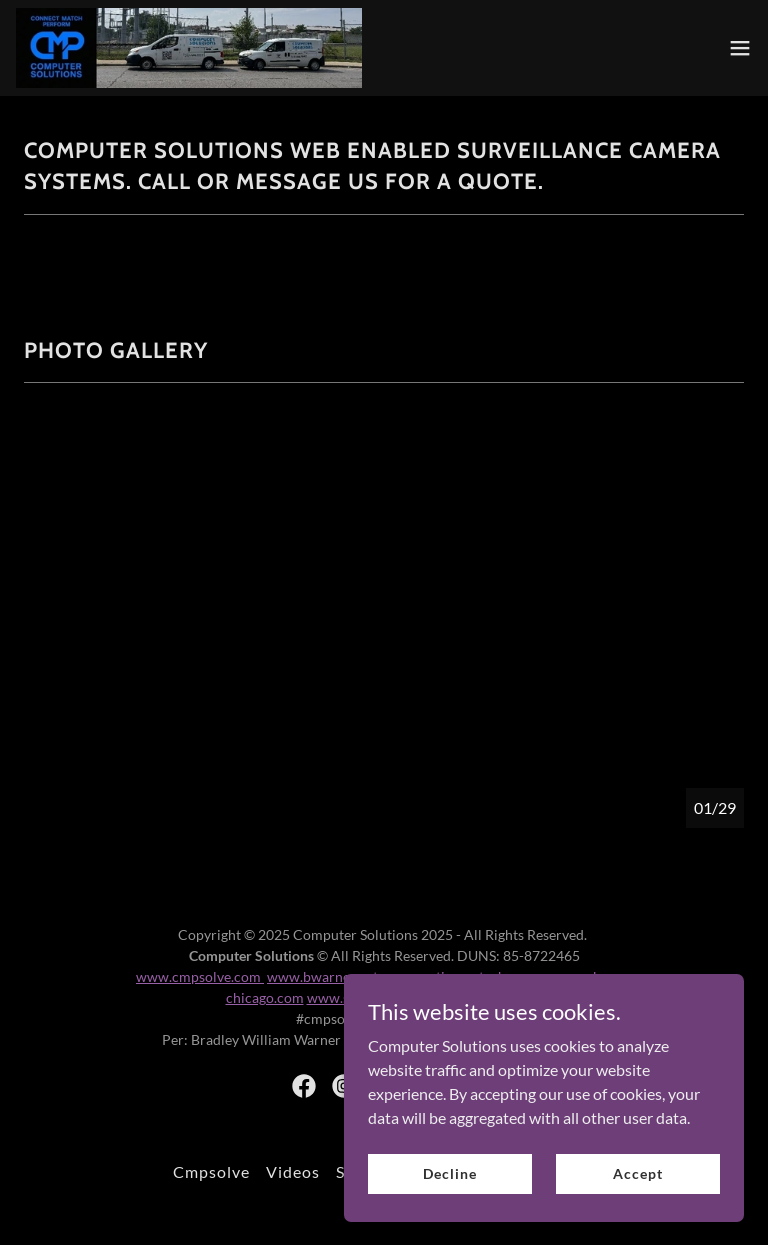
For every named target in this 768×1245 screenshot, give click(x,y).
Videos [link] (293, 1171)
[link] (189, 48)
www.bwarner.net (324, 976)
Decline (449, 1173)
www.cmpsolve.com (200, 976)
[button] (740, 48)
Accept (637, 1173)
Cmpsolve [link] (211, 1171)
